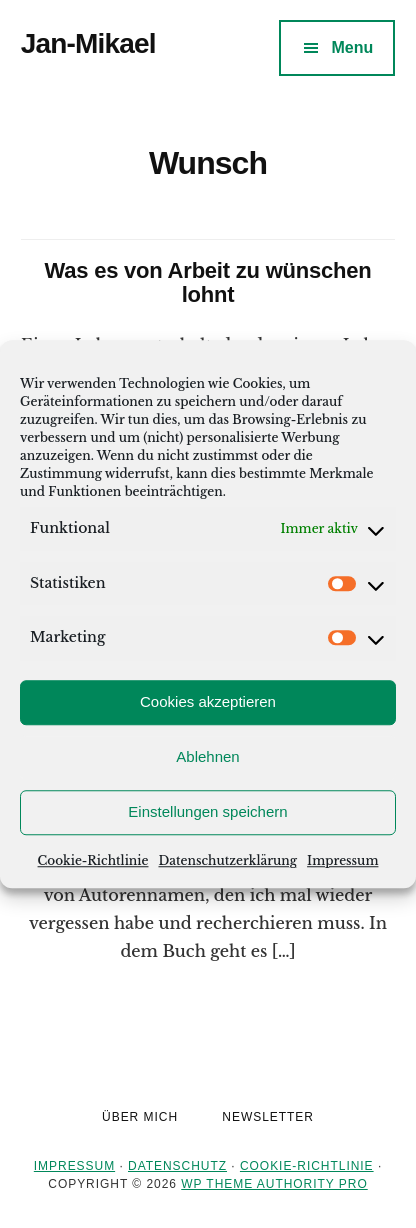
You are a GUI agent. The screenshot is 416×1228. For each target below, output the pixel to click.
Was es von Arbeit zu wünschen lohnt (208, 282)
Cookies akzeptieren (208, 701)
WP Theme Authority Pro (274, 1184)
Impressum (342, 860)
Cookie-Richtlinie (93, 860)
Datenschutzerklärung (227, 860)
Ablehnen (207, 756)
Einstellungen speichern (207, 811)
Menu (352, 47)
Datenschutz (177, 1166)
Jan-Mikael (88, 43)
